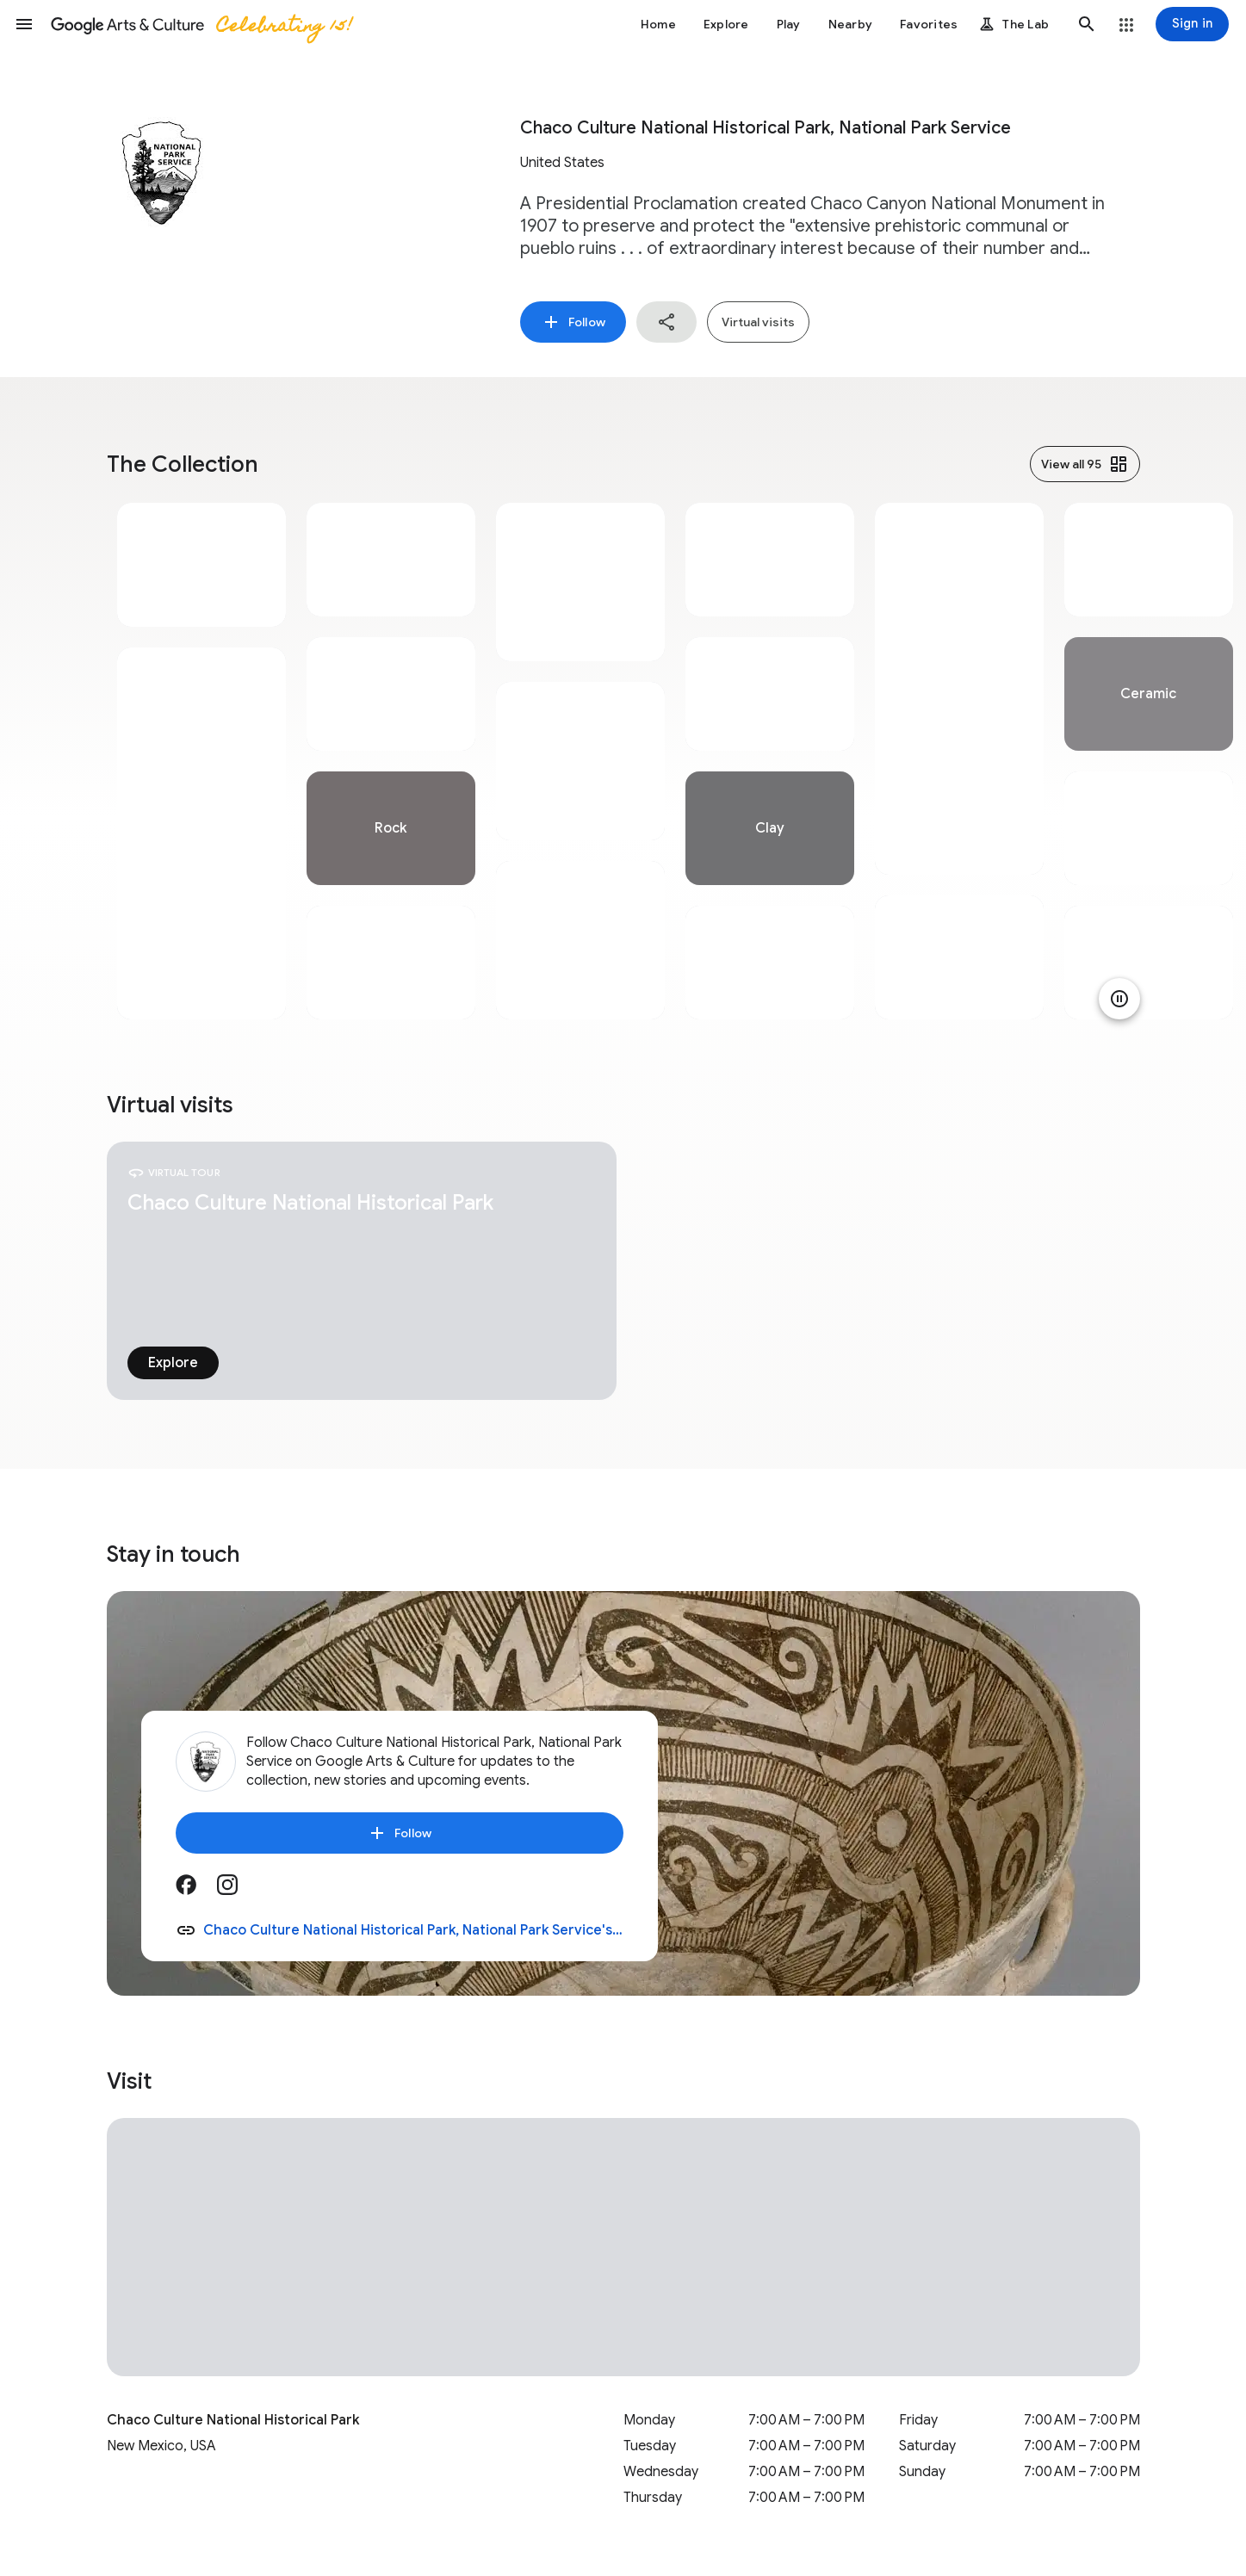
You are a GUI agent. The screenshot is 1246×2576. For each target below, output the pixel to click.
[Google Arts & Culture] (200, 24)
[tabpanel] (201, 761)
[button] (24, 24)
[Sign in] (1192, 24)
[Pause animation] (1119, 998)
